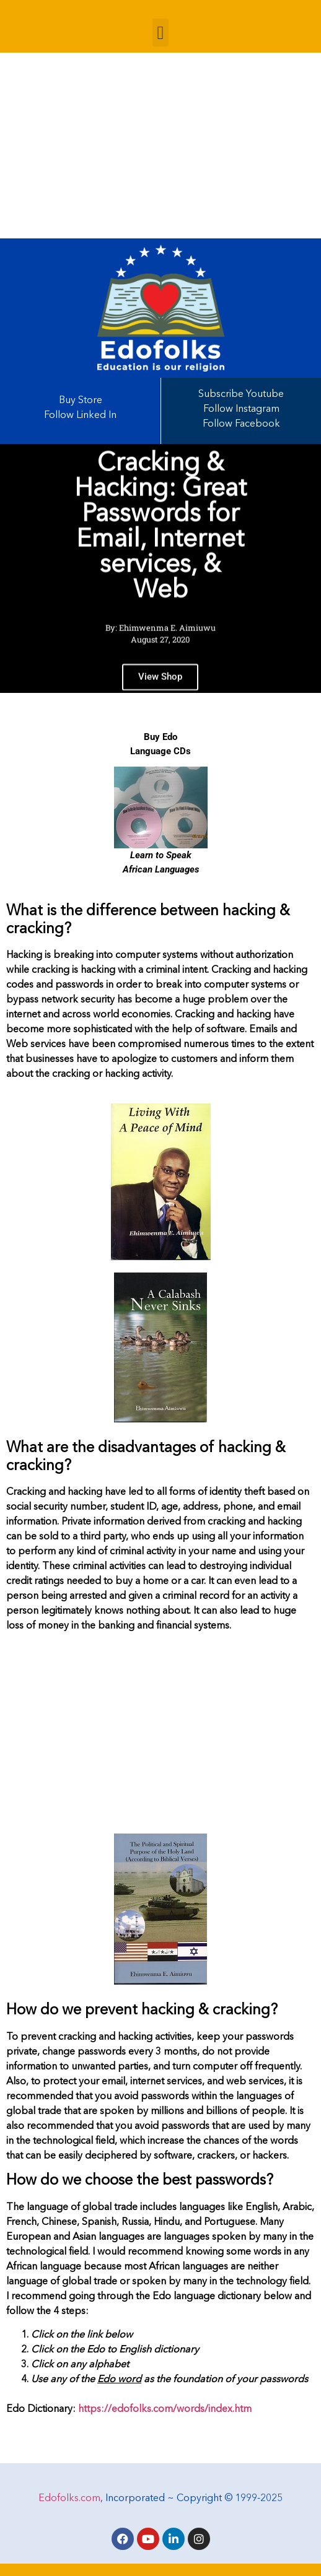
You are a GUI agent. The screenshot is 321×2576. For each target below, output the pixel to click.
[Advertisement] (160, 145)
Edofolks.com (69, 2499)
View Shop (160, 683)
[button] (160, 32)
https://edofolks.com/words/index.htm (165, 2409)
